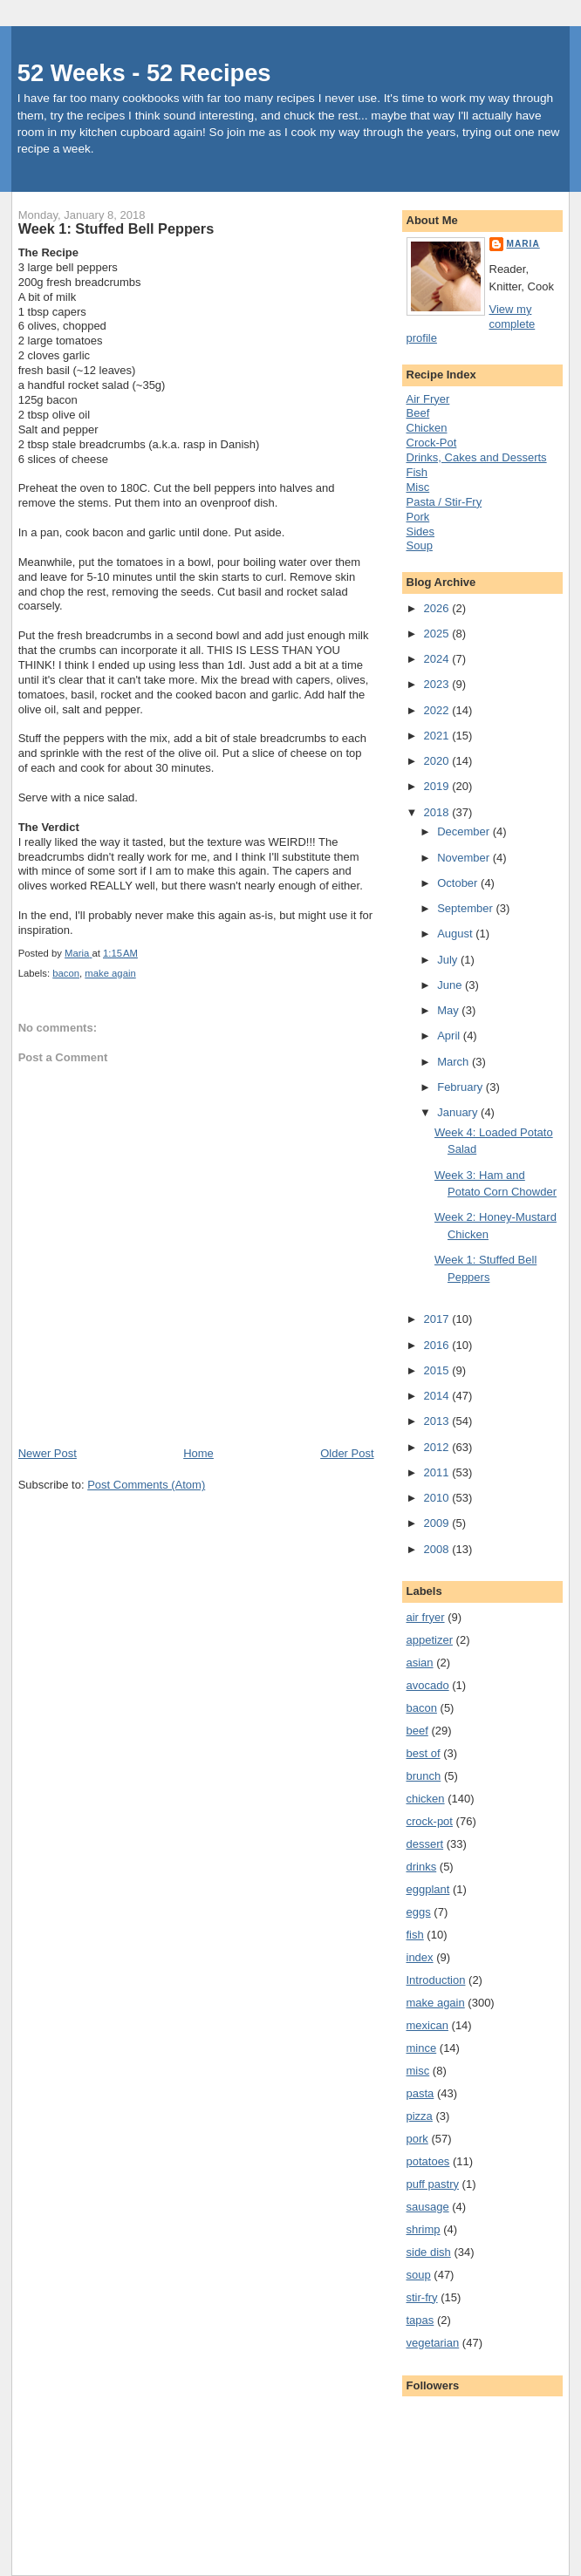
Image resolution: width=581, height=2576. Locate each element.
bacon (65, 973)
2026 (438, 608)
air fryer (426, 1617)
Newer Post (47, 1453)
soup (419, 2274)
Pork (418, 516)
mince (422, 2048)
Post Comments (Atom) (146, 1484)
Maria (523, 244)
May (449, 1010)
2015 (438, 1370)
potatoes (428, 2161)
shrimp (424, 2229)
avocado (428, 1685)
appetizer (430, 1639)
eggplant (428, 1889)
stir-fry (422, 2297)
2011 (438, 1472)
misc (418, 2070)
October (459, 882)
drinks (422, 1866)
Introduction (436, 1980)
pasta (420, 2093)
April (450, 1035)
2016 (438, 1345)
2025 (438, 633)
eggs (419, 1911)
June (451, 985)
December (465, 831)
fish (415, 1934)
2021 (438, 735)
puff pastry (433, 2184)
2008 (438, 1549)
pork (417, 2138)
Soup (420, 545)
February (461, 1087)
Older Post (346, 1453)
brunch (424, 1775)
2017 (438, 1318)
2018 (438, 812)
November (465, 857)
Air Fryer (428, 398)
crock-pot (430, 1821)
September (466, 908)
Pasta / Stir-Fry (444, 501)
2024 (438, 658)
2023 (438, 684)
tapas (420, 2320)
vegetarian (433, 2342)
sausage (428, 2206)
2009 (438, 1523)
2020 (438, 760)
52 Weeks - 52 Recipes (144, 72)
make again (110, 973)
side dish (429, 2252)
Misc (418, 487)
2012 (438, 1447)
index (420, 1957)
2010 (438, 1497)
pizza (420, 2116)
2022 (438, 710)
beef (417, 1730)
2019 (438, 786)
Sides (421, 531)
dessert (425, 1843)
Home (198, 1453)
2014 (438, 1395)
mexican (427, 2025)
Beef (418, 412)
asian (420, 1662)
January (459, 1112)
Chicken (427, 427)
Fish (417, 472)
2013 (438, 1421)
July (449, 959)
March (454, 1061)
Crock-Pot (432, 442)
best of (424, 1753)
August (456, 933)
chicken (426, 1798)
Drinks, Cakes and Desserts (477, 457)
